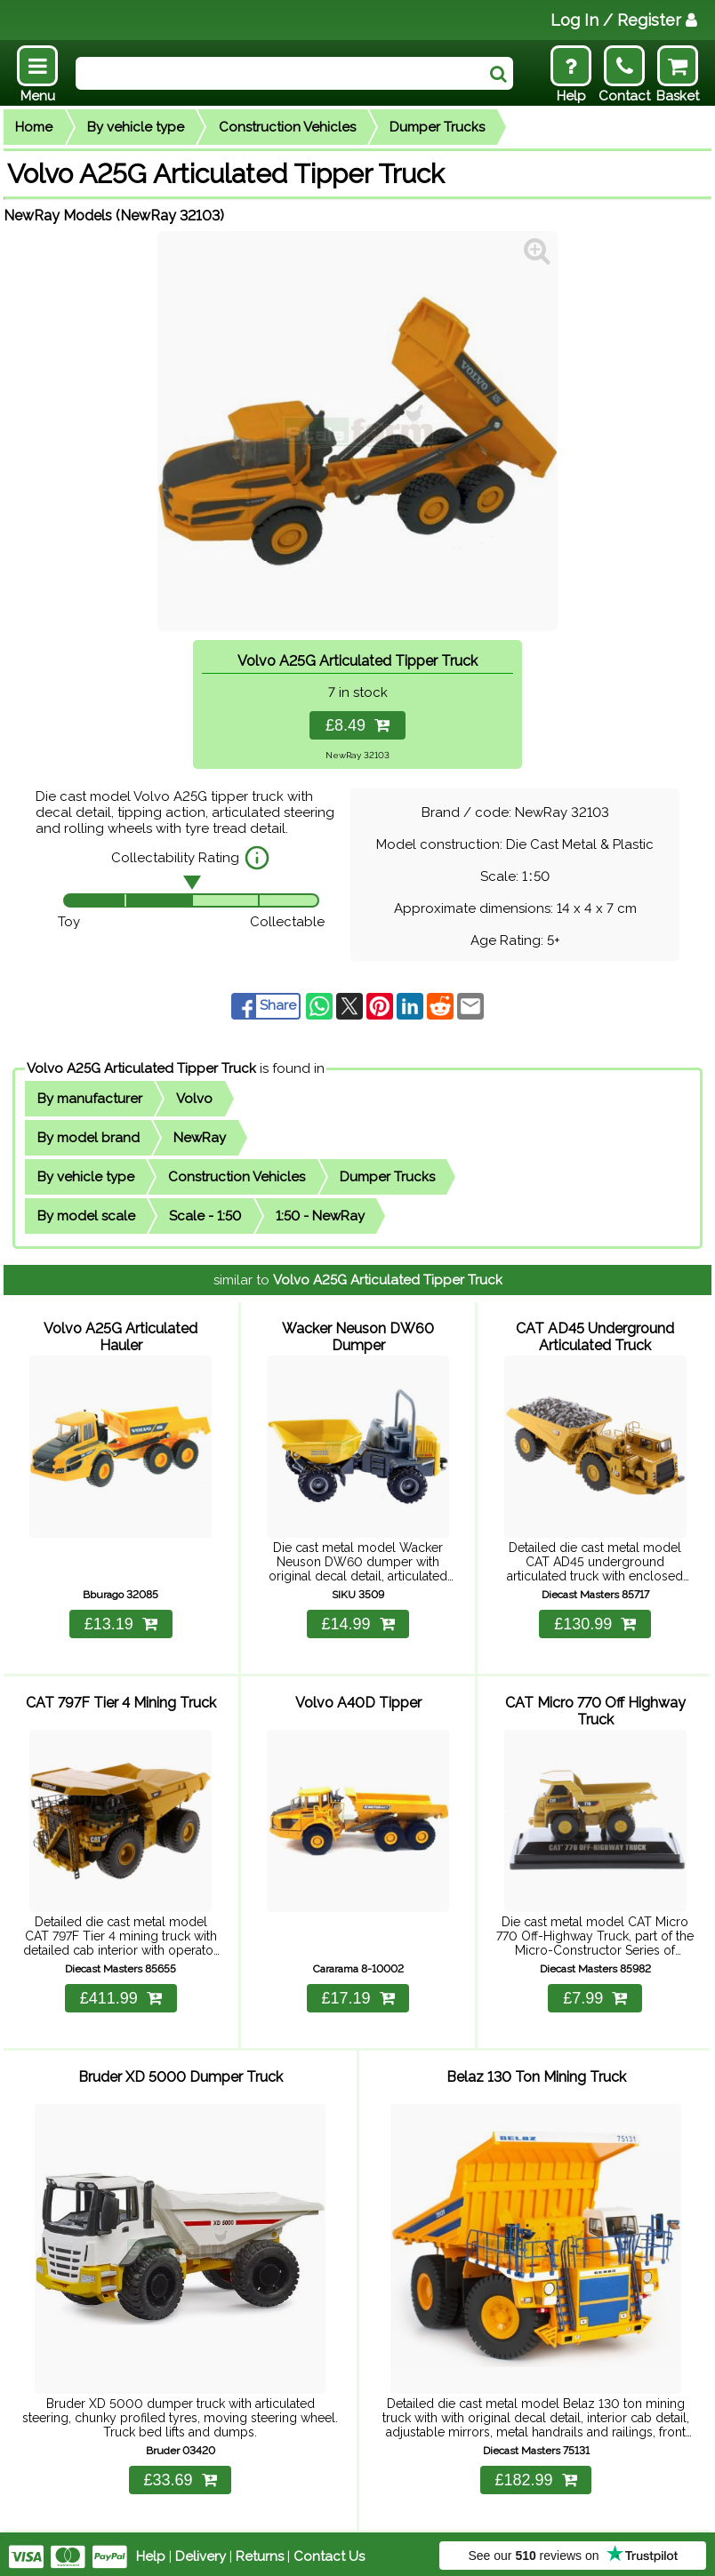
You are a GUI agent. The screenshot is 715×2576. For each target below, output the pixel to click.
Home (33, 127)
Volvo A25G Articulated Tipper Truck (141, 1068)
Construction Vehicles (287, 127)
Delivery (200, 2551)
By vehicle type (135, 127)
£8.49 (357, 725)
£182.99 (535, 2475)
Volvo (194, 1099)
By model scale (86, 1216)
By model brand (88, 1138)
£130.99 (595, 1622)
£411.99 (121, 1995)
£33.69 (179, 2475)
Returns (260, 2551)
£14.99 (357, 1622)
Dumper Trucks (437, 127)
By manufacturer (89, 1099)
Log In (623, 20)
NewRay (199, 1138)
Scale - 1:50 (205, 1216)
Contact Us (329, 2551)
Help (150, 2551)
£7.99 (595, 1995)
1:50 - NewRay (320, 1216)
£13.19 (120, 1622)
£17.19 (357, 1995)
